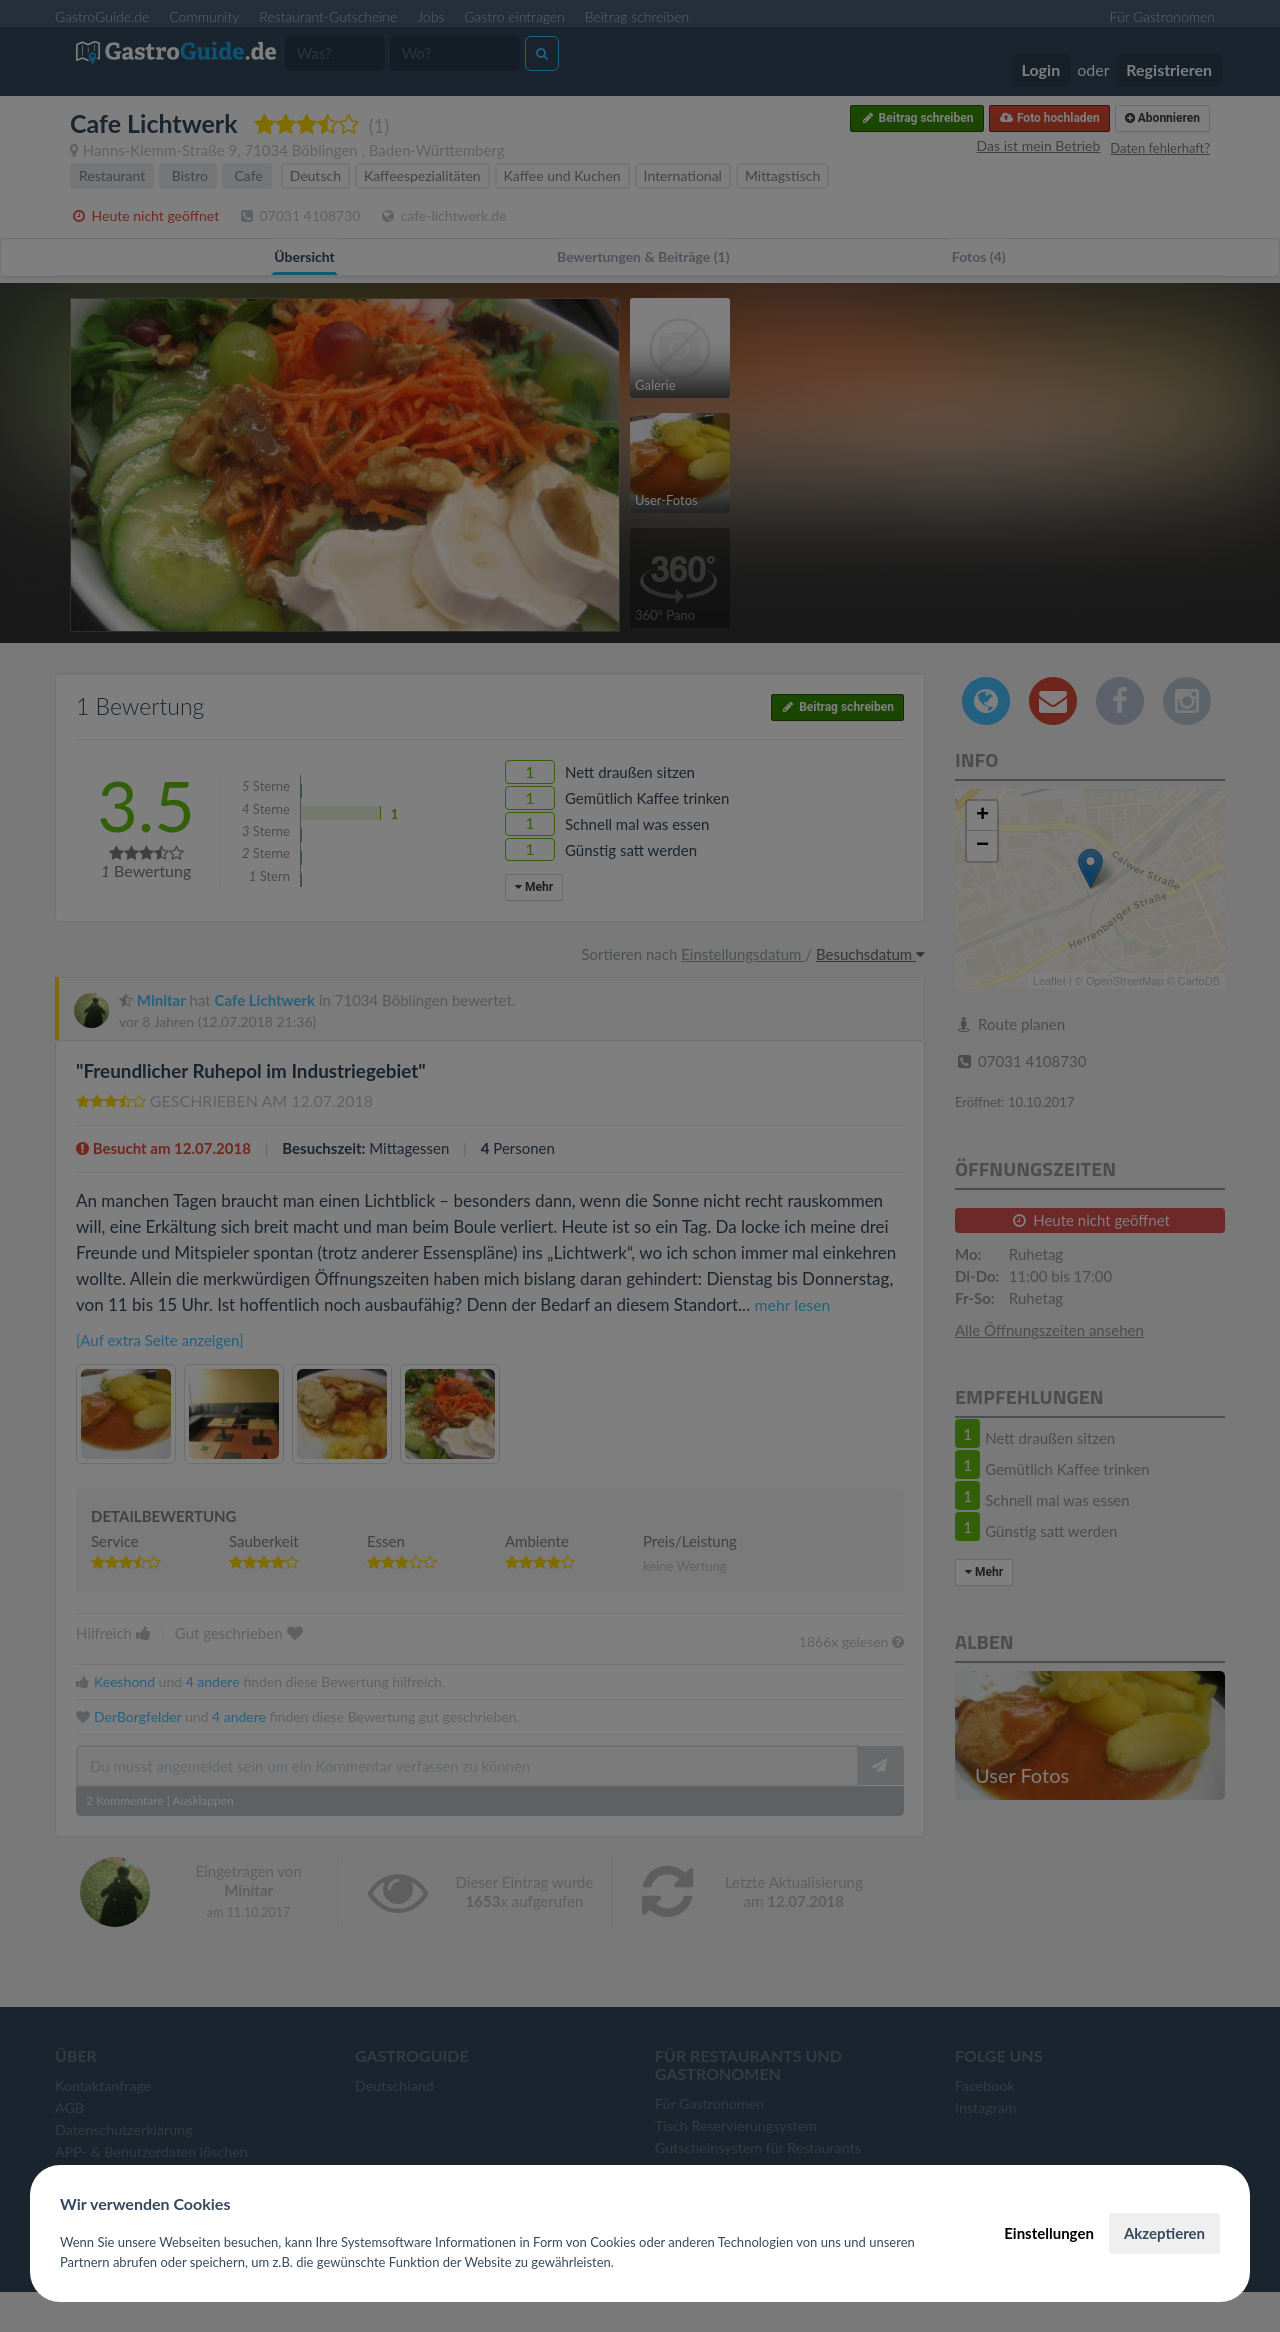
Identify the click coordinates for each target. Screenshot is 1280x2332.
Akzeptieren (1164, 2233)
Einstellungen (1049, 2233)
